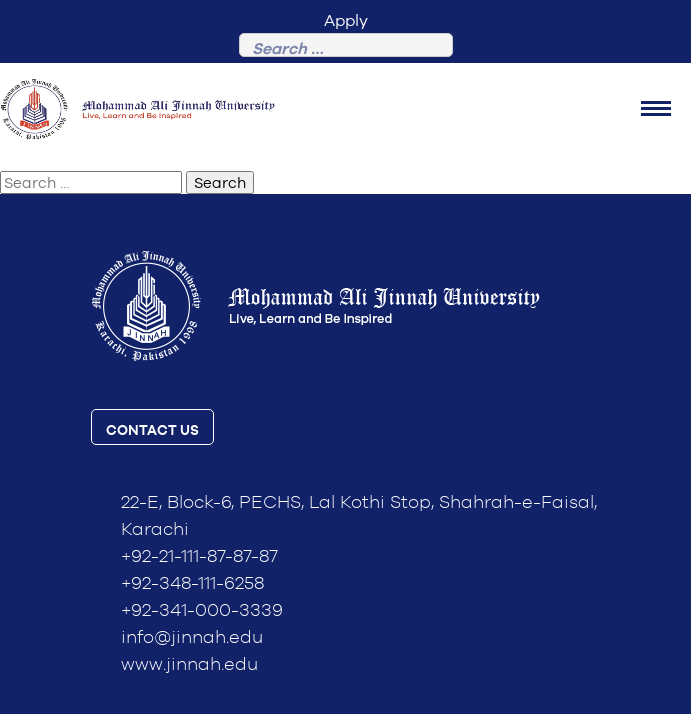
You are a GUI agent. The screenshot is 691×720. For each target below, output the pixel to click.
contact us (152, 431)
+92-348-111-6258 (192, 584)
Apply (346, 20)
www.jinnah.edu (189, 665)
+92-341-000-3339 (202, 611)
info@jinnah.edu (192, 638)
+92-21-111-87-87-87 (199, 557)
